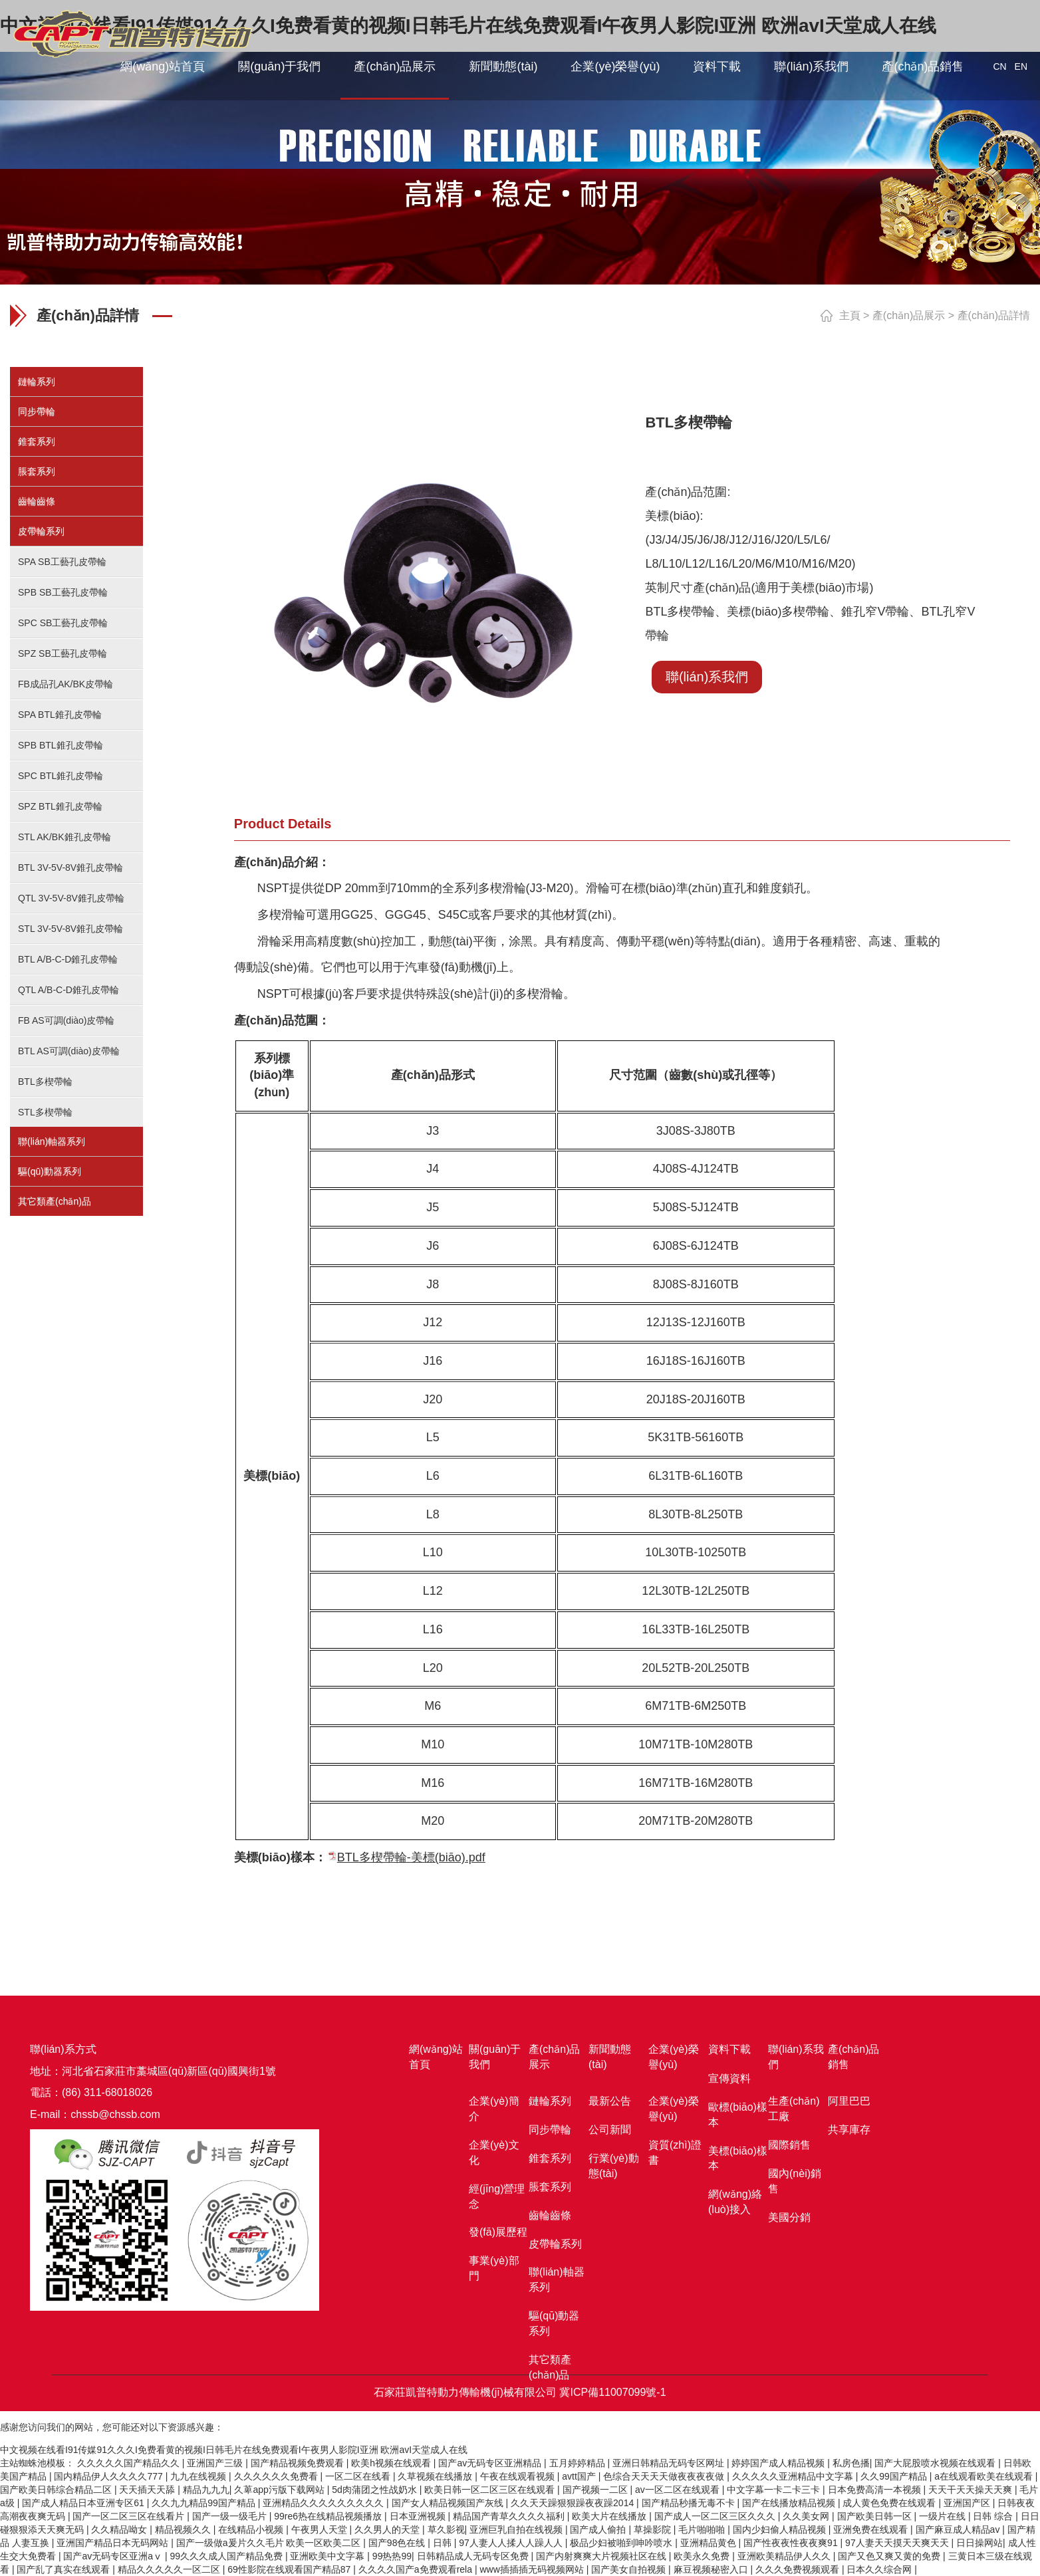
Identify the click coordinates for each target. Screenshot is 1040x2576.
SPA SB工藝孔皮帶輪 (62, 561)
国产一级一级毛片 (230, 2516)
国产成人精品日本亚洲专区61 (84, 2503)
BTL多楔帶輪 (45, 1081)
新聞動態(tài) (503, 66)
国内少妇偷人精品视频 (781, 2529)
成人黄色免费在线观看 (890, 2503)
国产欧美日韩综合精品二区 (57, 2489)
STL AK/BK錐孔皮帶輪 (64, 837)
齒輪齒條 (36, 501)
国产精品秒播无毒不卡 (689, 2503)
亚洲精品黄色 (709, 2542)
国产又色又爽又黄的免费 (890, 2556)
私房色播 (851, 2463)
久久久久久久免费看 (277, 2476)
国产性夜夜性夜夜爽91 (791, 2542)
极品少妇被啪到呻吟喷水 (622, 2542)
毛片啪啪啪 (702, 2529)
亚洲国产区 (968, 2503)
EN (1021, 66)
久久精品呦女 (120, 2529)
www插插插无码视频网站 (532, 2569)
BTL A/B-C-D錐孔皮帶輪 (68, 959)
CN (999, 66)
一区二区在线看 (359, 2476)
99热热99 (392, 2556)
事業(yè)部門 (494, 2268)
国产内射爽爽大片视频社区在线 (602, 2556)
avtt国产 (580, 2476)
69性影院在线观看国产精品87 (290, 2569)
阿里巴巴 (849, 2101)
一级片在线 (943, 2516)
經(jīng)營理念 (497, 2196)
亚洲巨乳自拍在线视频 (517, 2529)
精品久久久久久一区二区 (170, 2569)
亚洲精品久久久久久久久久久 (324, 2503)
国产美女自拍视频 (629, 2569)
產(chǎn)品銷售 (923, 66)
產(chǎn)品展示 (395, 66)
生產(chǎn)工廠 (793, 2108)
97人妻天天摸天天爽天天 (898, 2542)
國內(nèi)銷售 (794, 2181)
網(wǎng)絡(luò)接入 (735, 2201)
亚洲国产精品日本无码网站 (114, 2542)
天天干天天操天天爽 (971, 2489)
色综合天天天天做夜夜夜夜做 (665, 2476)
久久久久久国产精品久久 (129, 2463)
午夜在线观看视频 (518, 2476)
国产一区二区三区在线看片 (129, 2516)
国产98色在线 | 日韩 (411, 2542)
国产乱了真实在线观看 (64, 2569)
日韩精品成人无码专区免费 (474, 2556)
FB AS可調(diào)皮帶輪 (66, 1020)
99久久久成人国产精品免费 (227, 2556)
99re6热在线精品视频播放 (329, 2516)
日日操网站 (979, 2542)
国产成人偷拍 (599, 2529)
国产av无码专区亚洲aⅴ (113, 2556)
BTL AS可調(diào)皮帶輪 (69, 1051)
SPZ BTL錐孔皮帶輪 (60, 806)
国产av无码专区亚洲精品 (491, 2463)
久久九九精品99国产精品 (204, 2503)
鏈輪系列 (36, 381)
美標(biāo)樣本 (737, 2158)
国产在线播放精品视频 (790, 2503)
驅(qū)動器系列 (49, 1171)
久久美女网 (807, 2516)
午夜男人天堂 (320, 2529)
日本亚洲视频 (419, 2516)
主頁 (849, 315)
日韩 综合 (994, 2516)
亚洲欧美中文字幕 (328, 2556)
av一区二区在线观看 (678, 2489)
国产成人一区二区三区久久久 (716, 2516)
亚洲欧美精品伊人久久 (785, 2556)
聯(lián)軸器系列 (51, 1141)
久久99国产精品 (894, 2476)
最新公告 (609, 2101)
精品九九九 (206, 2489)
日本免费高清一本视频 (876, 2489)
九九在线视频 (199, 2476)
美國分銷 (789, 2217)
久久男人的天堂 (388, 2529)
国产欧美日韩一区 (875, 2516)
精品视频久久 (184, 2529)
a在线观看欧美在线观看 (984, 2476)
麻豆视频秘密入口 (712, 2569)
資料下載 (717, 66)
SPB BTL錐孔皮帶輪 (60, 745)
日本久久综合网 (880, 2569)
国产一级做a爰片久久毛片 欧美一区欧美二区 (270, 2542)
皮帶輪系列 (41, 531)
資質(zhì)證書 (675, 2152)
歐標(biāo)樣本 (737, 2114)
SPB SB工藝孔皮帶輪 (63, 592)
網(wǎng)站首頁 (162, 66)
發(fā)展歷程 (498, 2232)
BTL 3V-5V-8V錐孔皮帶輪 (70, 867)
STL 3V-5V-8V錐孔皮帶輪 (70, 928)
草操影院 (654, 2529)
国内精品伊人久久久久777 (109, 2476)
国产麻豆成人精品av (959, 2529)
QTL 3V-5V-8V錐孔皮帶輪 (71, 898)
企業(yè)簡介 (494, 2108)
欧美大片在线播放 (610, 2516)
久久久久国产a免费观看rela (416, 2569)
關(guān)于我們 (279, 66)
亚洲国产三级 (216, 2463)
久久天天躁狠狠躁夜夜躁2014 (573, 2503)
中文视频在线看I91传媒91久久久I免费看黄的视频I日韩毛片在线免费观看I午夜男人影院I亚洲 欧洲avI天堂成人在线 (233, 2449)
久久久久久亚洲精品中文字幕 (794, 2476)
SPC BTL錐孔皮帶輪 (60, 775)
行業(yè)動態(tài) (613, 2166)
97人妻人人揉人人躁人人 (512, 2542)
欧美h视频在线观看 (392, 2463)
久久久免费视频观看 (798, 2569)
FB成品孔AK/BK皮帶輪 (65, 684)
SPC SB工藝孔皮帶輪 (63, 623)
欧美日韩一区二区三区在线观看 (490, 2489)
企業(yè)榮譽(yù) (615, 66)
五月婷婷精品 (578, 2463)
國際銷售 (789, 2145)
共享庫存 (849, 2129)
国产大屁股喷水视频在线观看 (936, 2463)
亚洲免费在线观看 (871, 2529)
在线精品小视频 (252, 2529)
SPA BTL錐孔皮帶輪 (60, 714)
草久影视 (446, 2529)
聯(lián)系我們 (811, 66)
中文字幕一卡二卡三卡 (775, 2489)
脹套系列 (36, 471)
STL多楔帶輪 (45, 1112)
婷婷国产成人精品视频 (779, 2463)
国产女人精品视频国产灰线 (449, 2503)
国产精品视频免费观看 (298, 2463)
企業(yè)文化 (494, 2152)
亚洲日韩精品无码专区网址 (669, 2463)
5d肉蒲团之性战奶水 (375, 2489)
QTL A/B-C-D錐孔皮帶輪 (68, 990)
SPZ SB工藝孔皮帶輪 (62, 653)
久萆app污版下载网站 (280, 2489)
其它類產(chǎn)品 (54, 1201)
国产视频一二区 (596, 2489)
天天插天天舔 (148, 2489)
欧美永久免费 (703, 2556)
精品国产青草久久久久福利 (510, 2516)
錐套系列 (36, 441)
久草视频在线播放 (436, 2476)
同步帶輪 (36, 411)
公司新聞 (609, 2129)
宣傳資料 (729, 2078)
